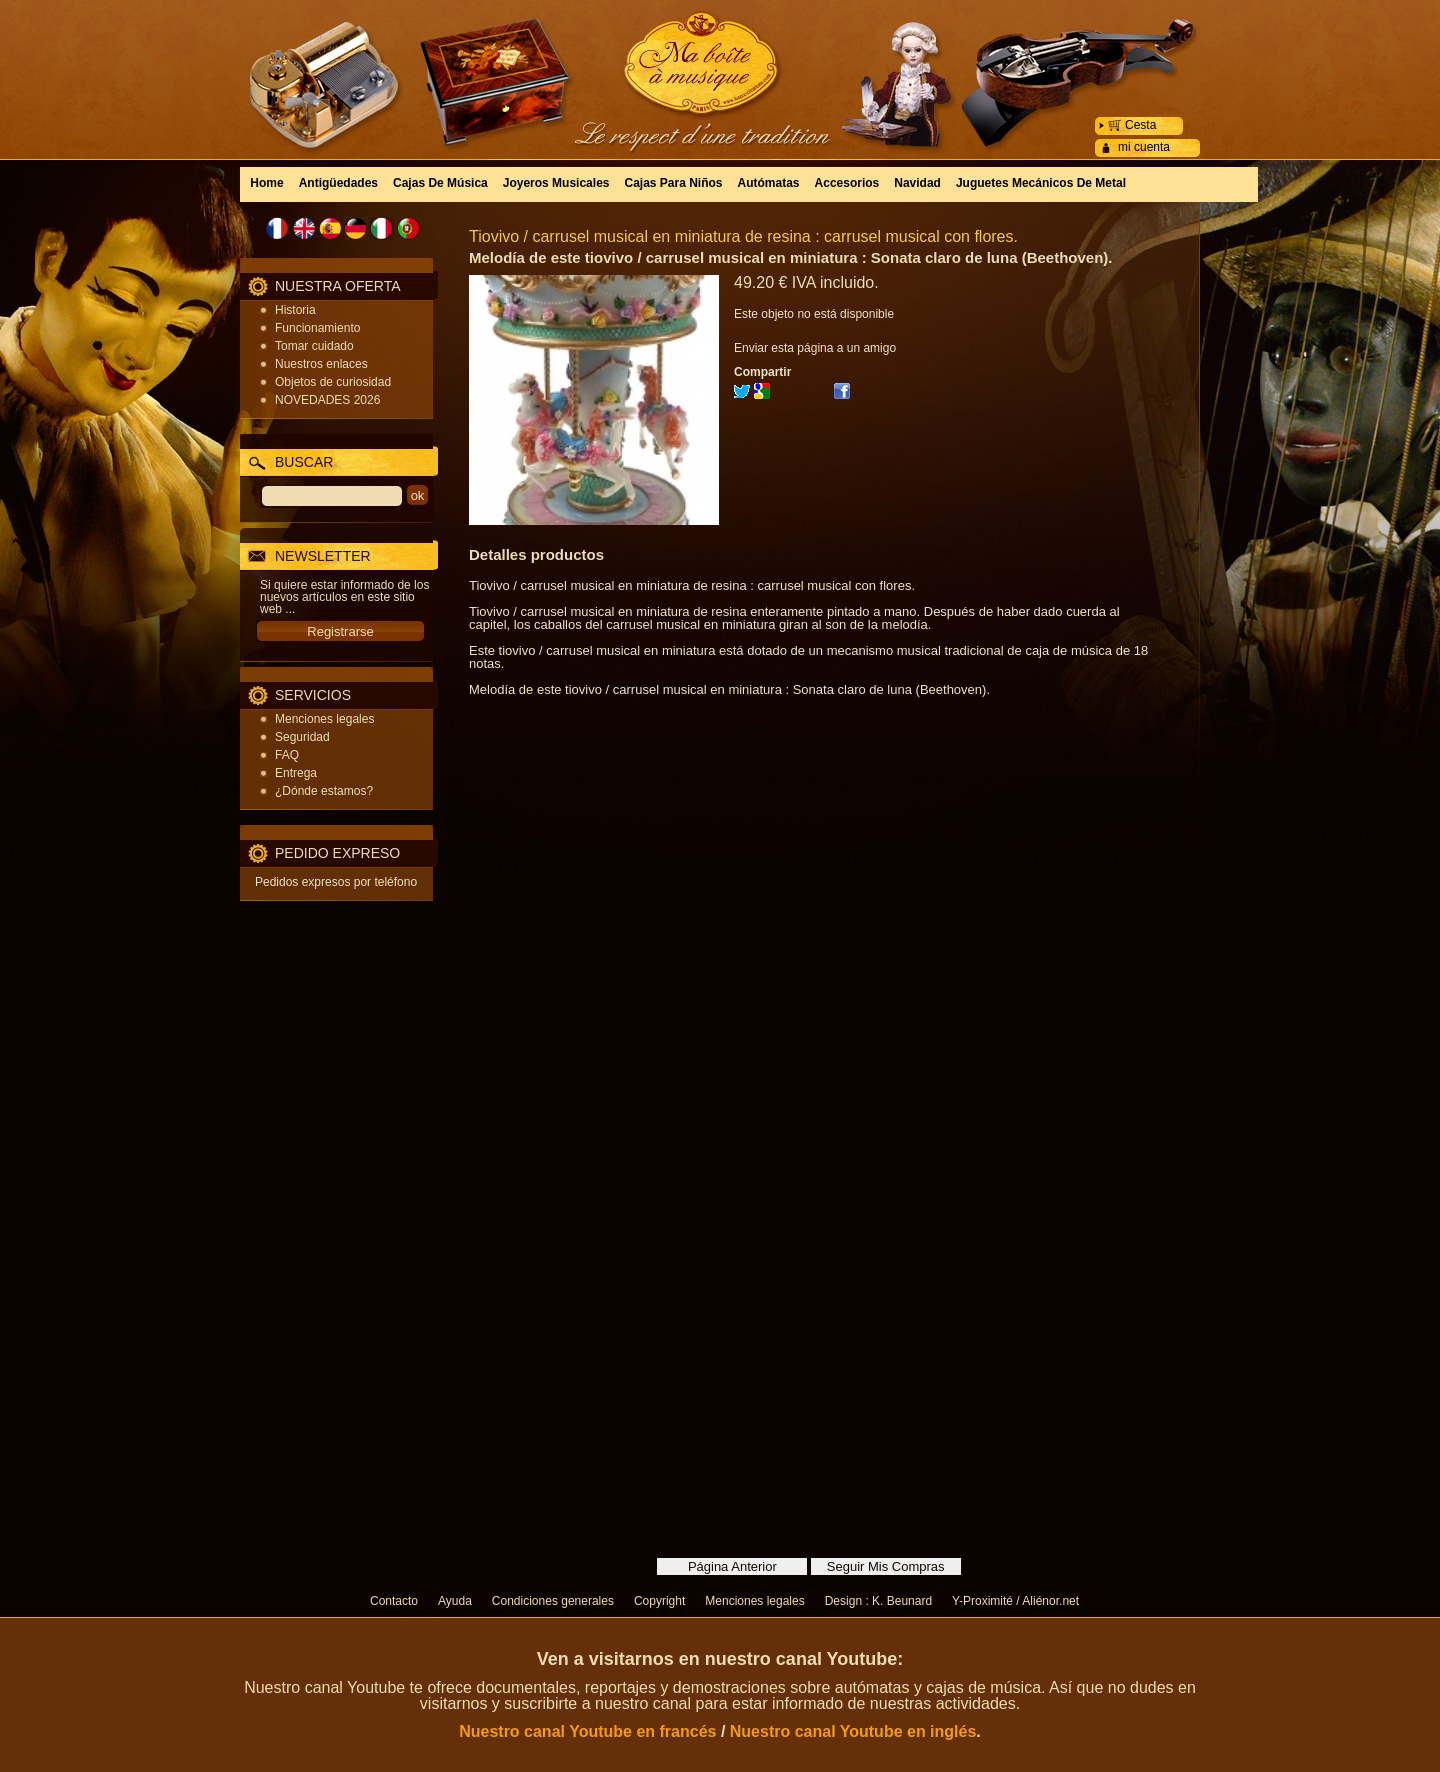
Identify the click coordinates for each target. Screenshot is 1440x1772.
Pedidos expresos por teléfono (336, 882)
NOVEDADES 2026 (327, 400)
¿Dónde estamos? (324, 791)
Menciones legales (324, 719)
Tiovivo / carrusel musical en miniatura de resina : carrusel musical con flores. (743, 236)
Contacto (394, 1601)
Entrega (296, 773)
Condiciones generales (553, 1601)
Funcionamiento (317, 328)
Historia (295, 310)
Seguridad (302, 737)
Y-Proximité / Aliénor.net (1015, 1601)
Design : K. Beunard (878, 1601)
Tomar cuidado (314, 346)
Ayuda (455, 1601)
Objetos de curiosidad (333, 382)
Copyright (659, 1601)
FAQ (287, 755)
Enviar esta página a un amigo (815, 348)
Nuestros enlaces (321, 364)
